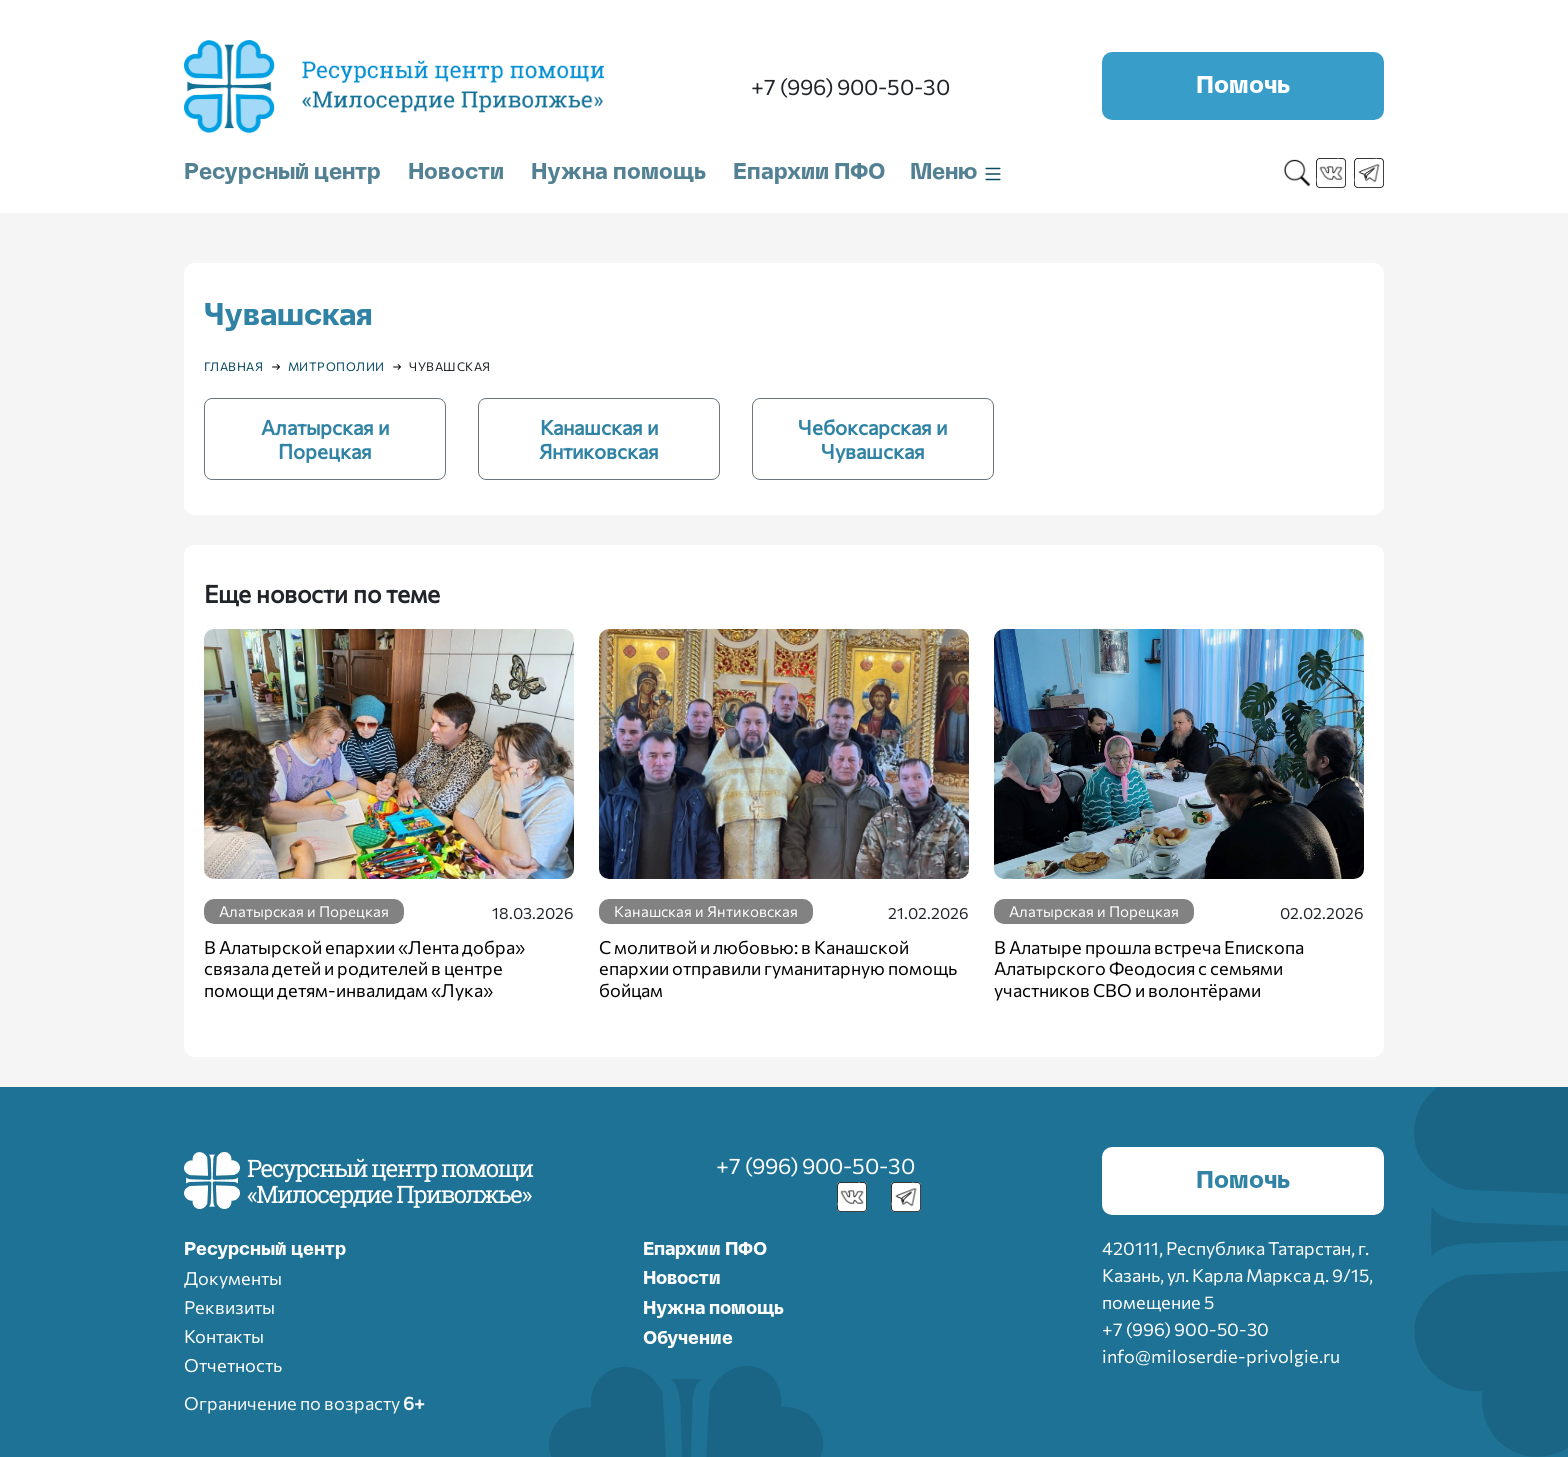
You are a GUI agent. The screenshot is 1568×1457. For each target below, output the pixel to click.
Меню (957, 172)
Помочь (1243, 86)
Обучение (688, 1339)
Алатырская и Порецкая (304, 911)
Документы (233, 1278)
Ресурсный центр (282, 172)
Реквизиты (229, 1307)
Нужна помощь (618, 172)
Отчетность (233, 1365)
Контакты (224, 1336)
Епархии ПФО (809, 172)
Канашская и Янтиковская (706, 911)
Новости (456, 172)
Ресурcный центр (265, 1250)
